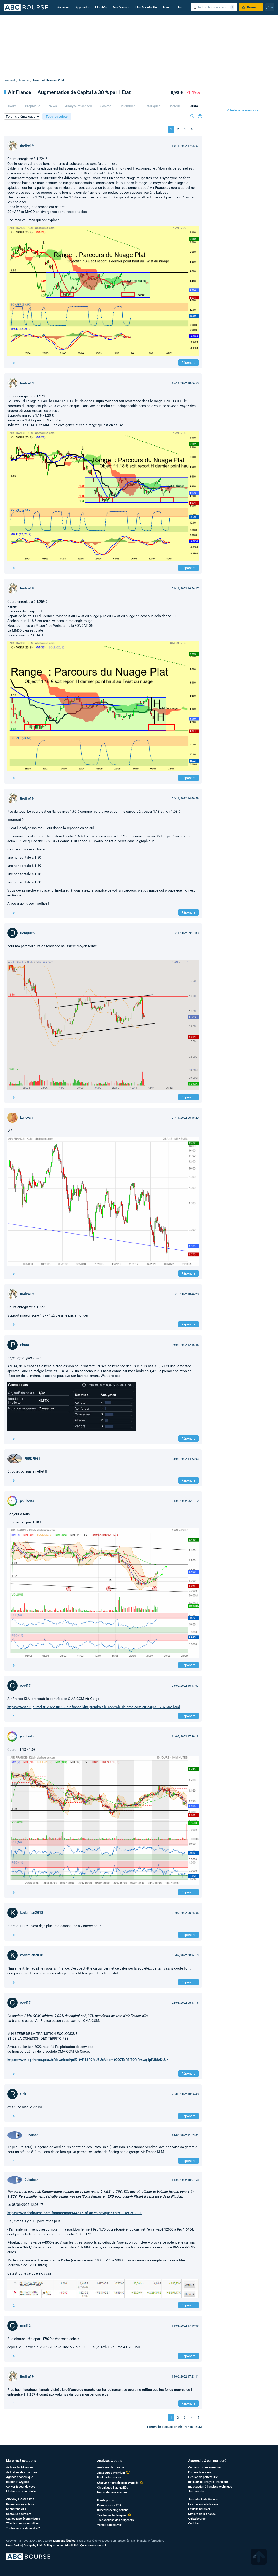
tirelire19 (27, 146)
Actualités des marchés (21, 2472)
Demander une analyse (112, 2492)
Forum (167, 7)
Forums (24, 80)
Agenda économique (19, 2477)
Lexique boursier (199, 2509)
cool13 (25, 1685)
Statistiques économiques (23, 2518)
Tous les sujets (57, 116)
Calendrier (127, 106)
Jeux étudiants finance (203, 2499)
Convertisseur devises (20, 2486)
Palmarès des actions (20, 2504)
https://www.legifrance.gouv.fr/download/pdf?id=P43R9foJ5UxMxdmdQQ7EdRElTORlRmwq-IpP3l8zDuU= (87, 2060)
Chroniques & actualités (112, 2487)
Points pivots (105, 2500)
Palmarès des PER (109, 2505)
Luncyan (26, 1118)
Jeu (179, 7)
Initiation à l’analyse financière (208, 2482)
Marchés (101, 7)
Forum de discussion (174, 2427)
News (53, 106)
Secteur (174, 106)
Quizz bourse (197, 2518)
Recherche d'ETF (17, 2509)
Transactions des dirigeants (115, 2520)
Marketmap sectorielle (21, 2491)
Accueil (10, 80)
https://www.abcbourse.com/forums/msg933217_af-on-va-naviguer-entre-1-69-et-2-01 (74, 2213)
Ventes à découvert (109, 2525)
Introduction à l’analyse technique (210, 2486)
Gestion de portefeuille (203, 2477)
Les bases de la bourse (203, 2504)
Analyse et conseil (78, 106)
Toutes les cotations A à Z (23, 2528)
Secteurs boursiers (18, 2514)
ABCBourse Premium (111, 2472)
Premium (251, 7)
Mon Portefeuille (146, 7)
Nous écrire (14, 2545)
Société (105, 106)
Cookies (193, 2523)
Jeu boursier (196, 2491)
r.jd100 (25, 2094)
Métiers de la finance (202, 2514)
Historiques (151, 106)
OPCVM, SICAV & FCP (20, 2499)
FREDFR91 (32, 1459)
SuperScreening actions (112, 2510)
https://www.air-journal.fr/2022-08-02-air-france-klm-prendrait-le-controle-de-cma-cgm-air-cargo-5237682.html (93, 1707)
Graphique (32, 106)
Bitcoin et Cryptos (17, 2482)
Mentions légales (64, 2540)
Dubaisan (31, 2135)
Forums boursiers (200, 2472)
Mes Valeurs (121, 7)
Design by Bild (33, 2545)
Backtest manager (109, 2477)
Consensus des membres (205, 2467)
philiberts (27, 1501)
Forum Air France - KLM (48, 80)
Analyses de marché (110, 2467)
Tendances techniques (112, 2515)
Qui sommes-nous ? (93, 2545)
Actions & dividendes (19, 2467)
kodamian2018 (31, 1913)
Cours (12, 106)
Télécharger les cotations (22, 2523)
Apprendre (82, 7)
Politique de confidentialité (61, 2545)
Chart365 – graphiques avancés (118, 2482)
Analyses (63, 7)
